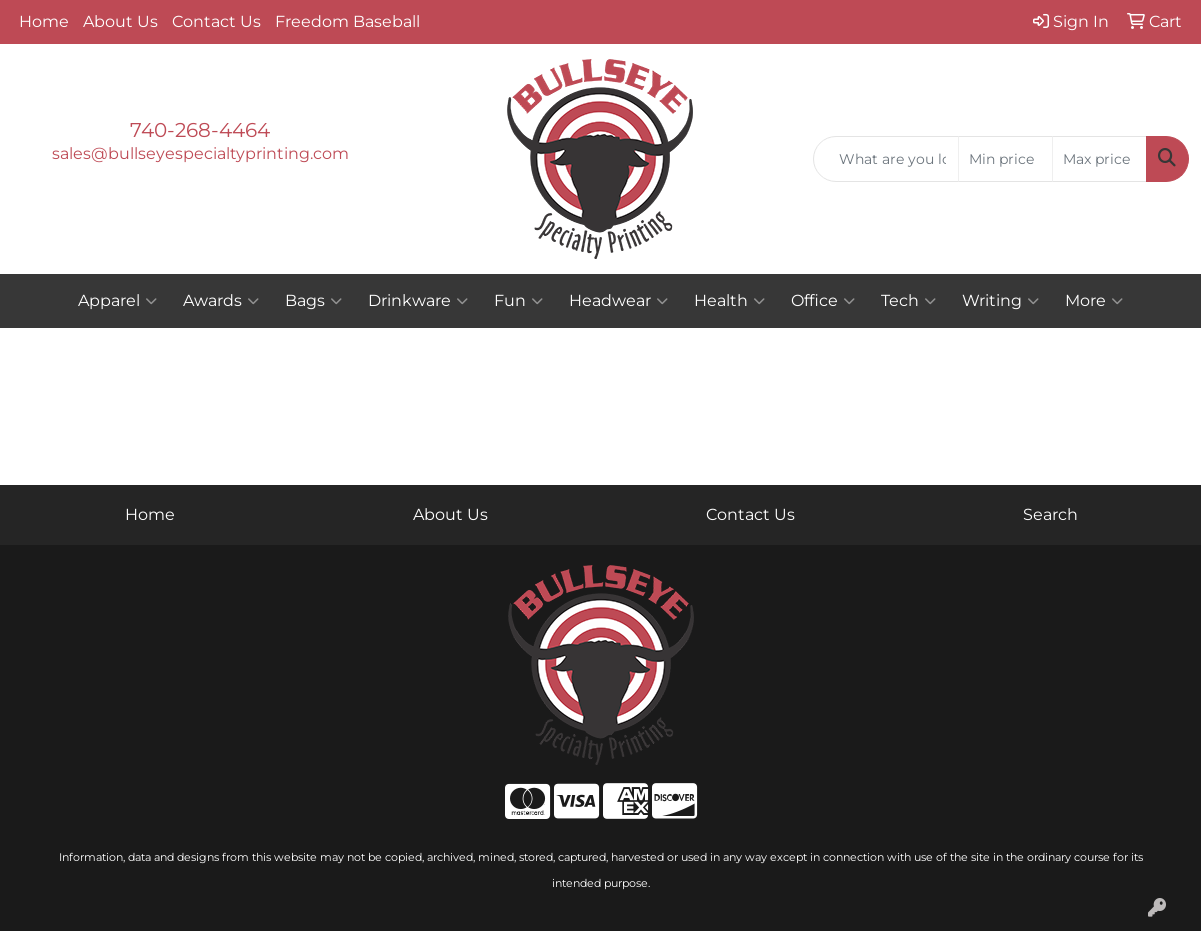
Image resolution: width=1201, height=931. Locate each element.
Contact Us (216, 21)
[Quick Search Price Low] (1005, 159)
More (1094, 301)
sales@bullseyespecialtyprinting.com (200, 153)
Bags (313, 301)
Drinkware (418, 301)
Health (729, 301)
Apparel (117, 301)
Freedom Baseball (347, 21)
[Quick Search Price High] (1099, 159)
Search (1050, 514)
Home (44, 21)
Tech (908, 301)
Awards (221, 301)
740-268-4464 (200, 130)
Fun (518, 301)
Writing (1000, 301)
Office (823, 301)
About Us (120, 21)
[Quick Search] (886, 159)
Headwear (618, 301)
